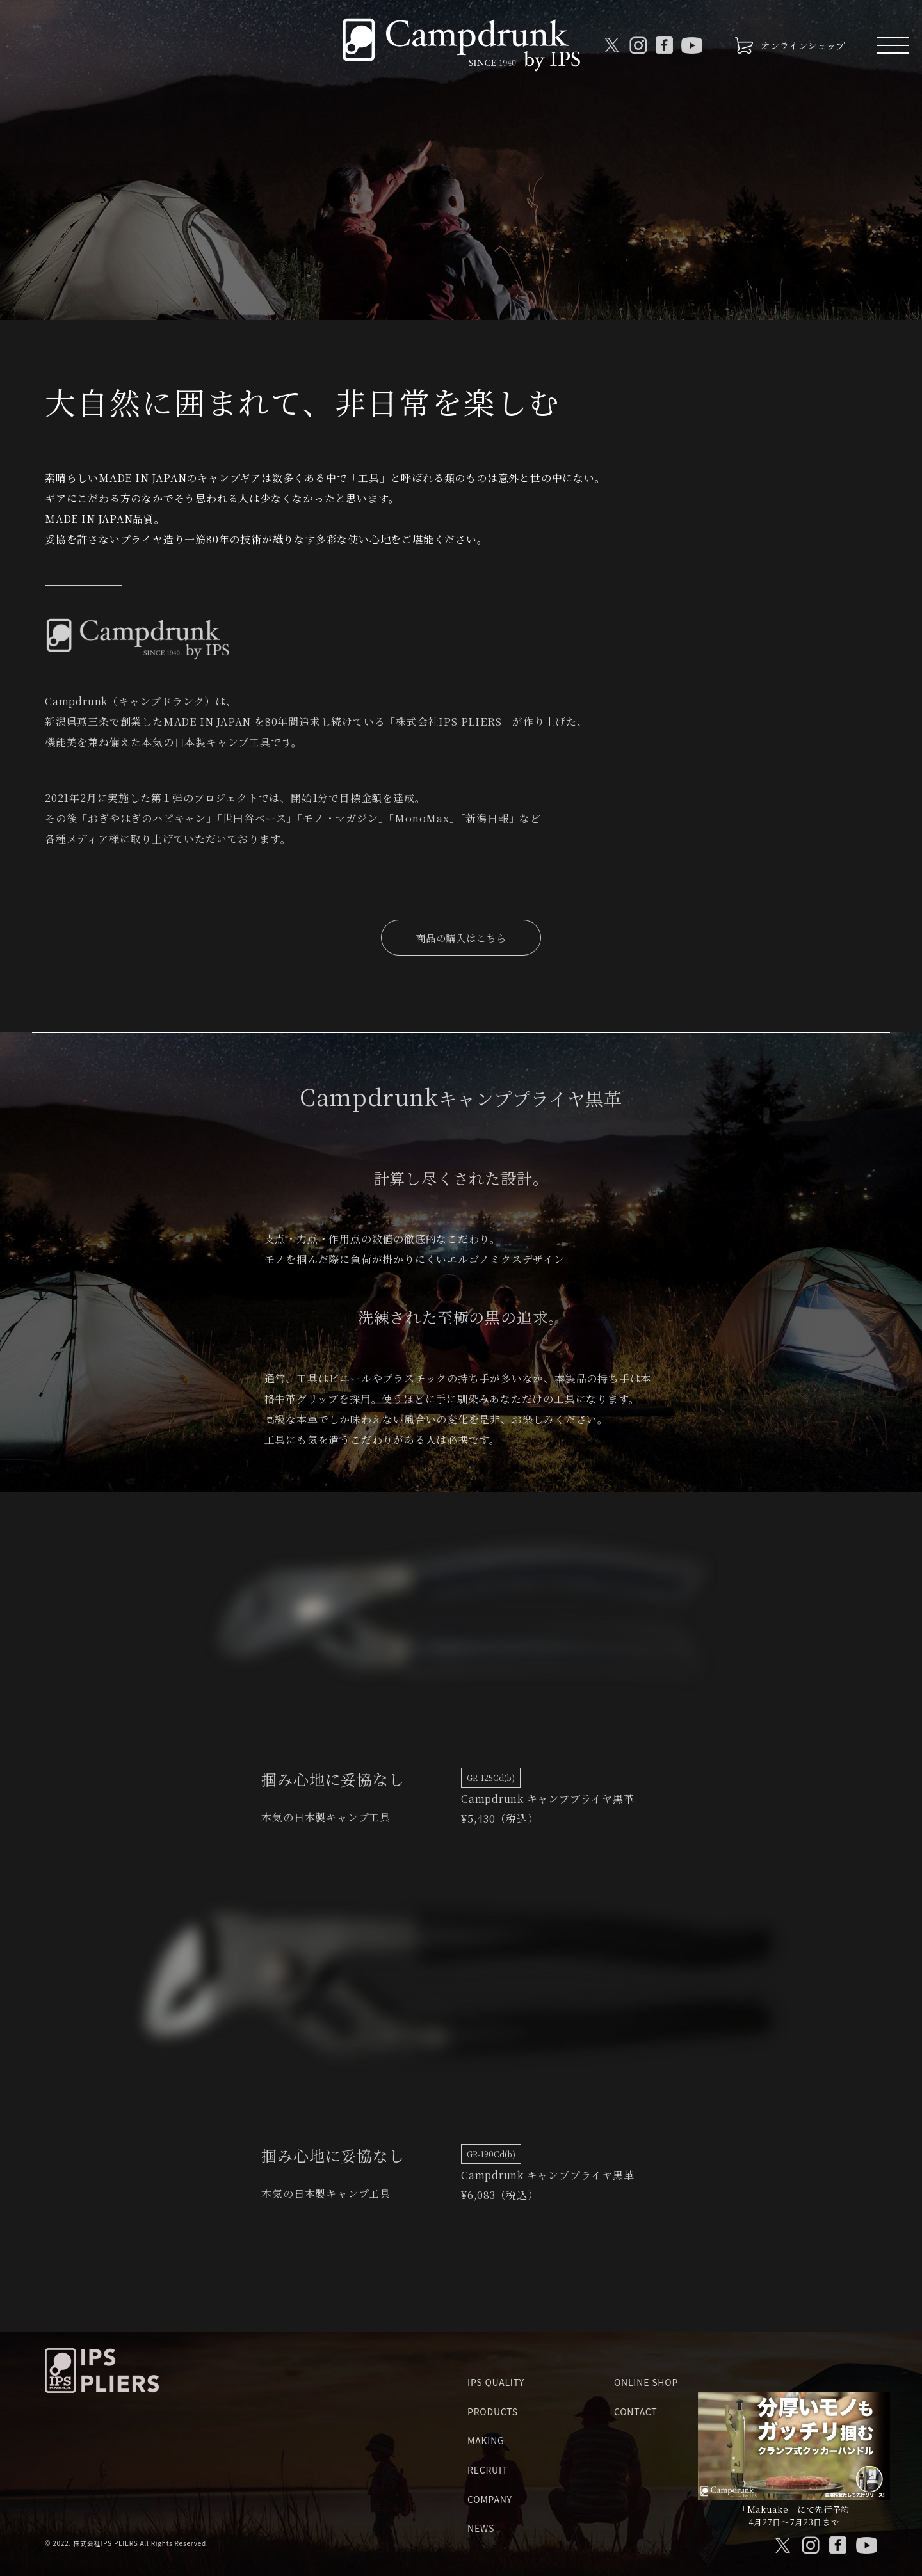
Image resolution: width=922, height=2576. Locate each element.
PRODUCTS (492, 2410)
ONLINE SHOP (646, 2382)
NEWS (480, 2528)
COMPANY (489, 2498)
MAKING (486, 2440)
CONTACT (636, 2410)
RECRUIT (487, 2469)
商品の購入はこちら (460, 938)
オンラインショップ (802, 45)
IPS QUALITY (495, 2382)
